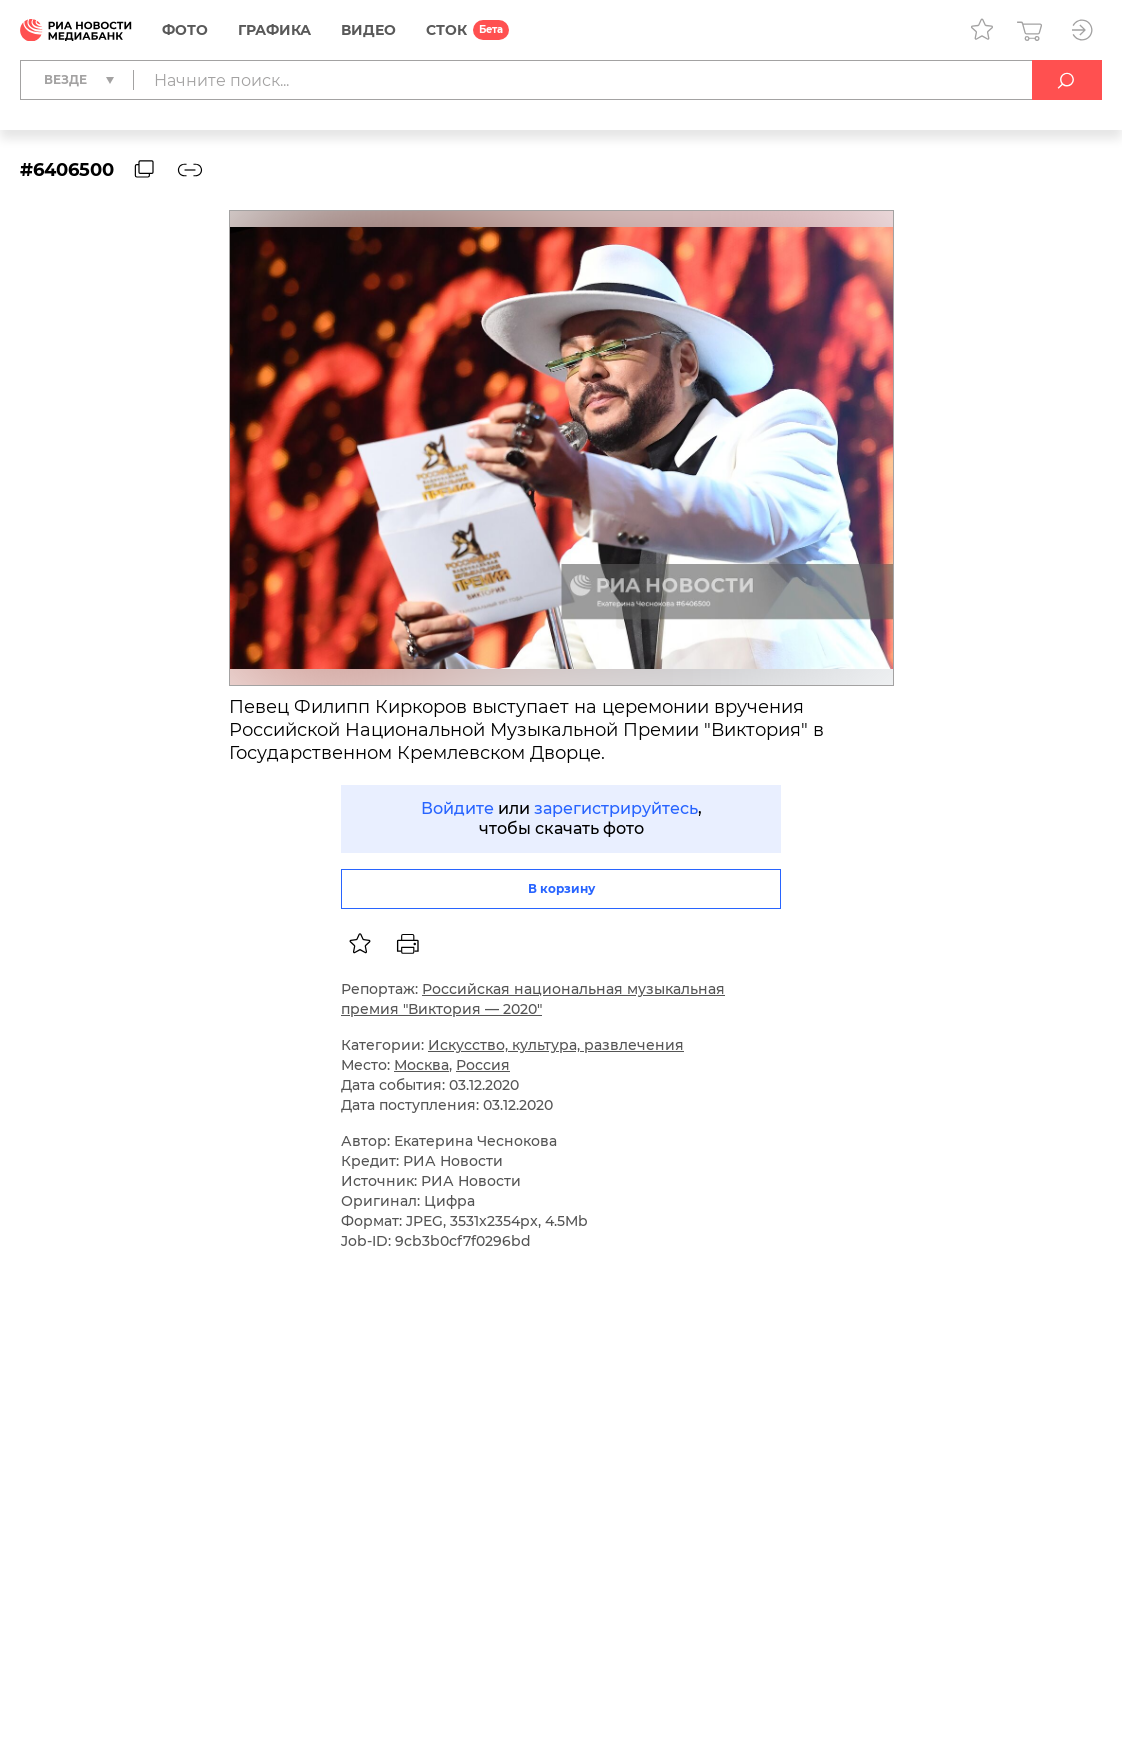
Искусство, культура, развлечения (556, 1045)
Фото (185, 30)
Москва (421, 1065)
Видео (368, 30)
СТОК (446, 30)
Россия (483, 1065)
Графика (274, 30)
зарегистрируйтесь (616, 808)
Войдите (457, 808)
